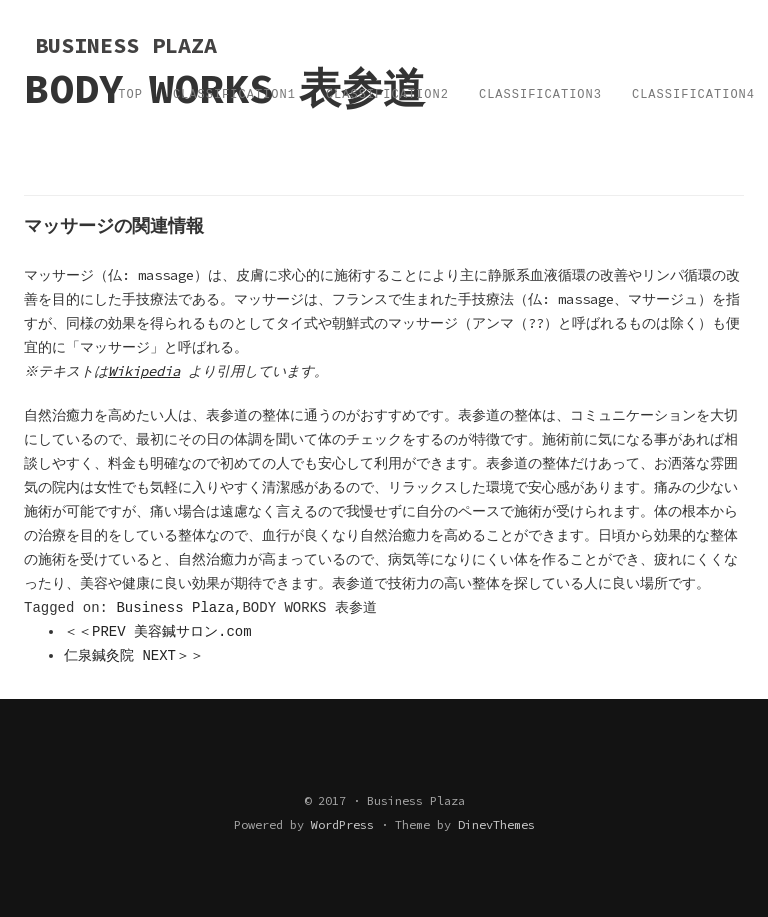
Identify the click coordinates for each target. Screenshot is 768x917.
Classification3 (540, 95)
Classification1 (234, 95)
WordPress (342, 824)
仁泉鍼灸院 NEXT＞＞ (134, 656)
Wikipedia (147, 371)
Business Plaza (175, 608)
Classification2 (387, 95)
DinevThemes (496, 824)
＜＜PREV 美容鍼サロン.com (158, 632)
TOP (130, 95)
